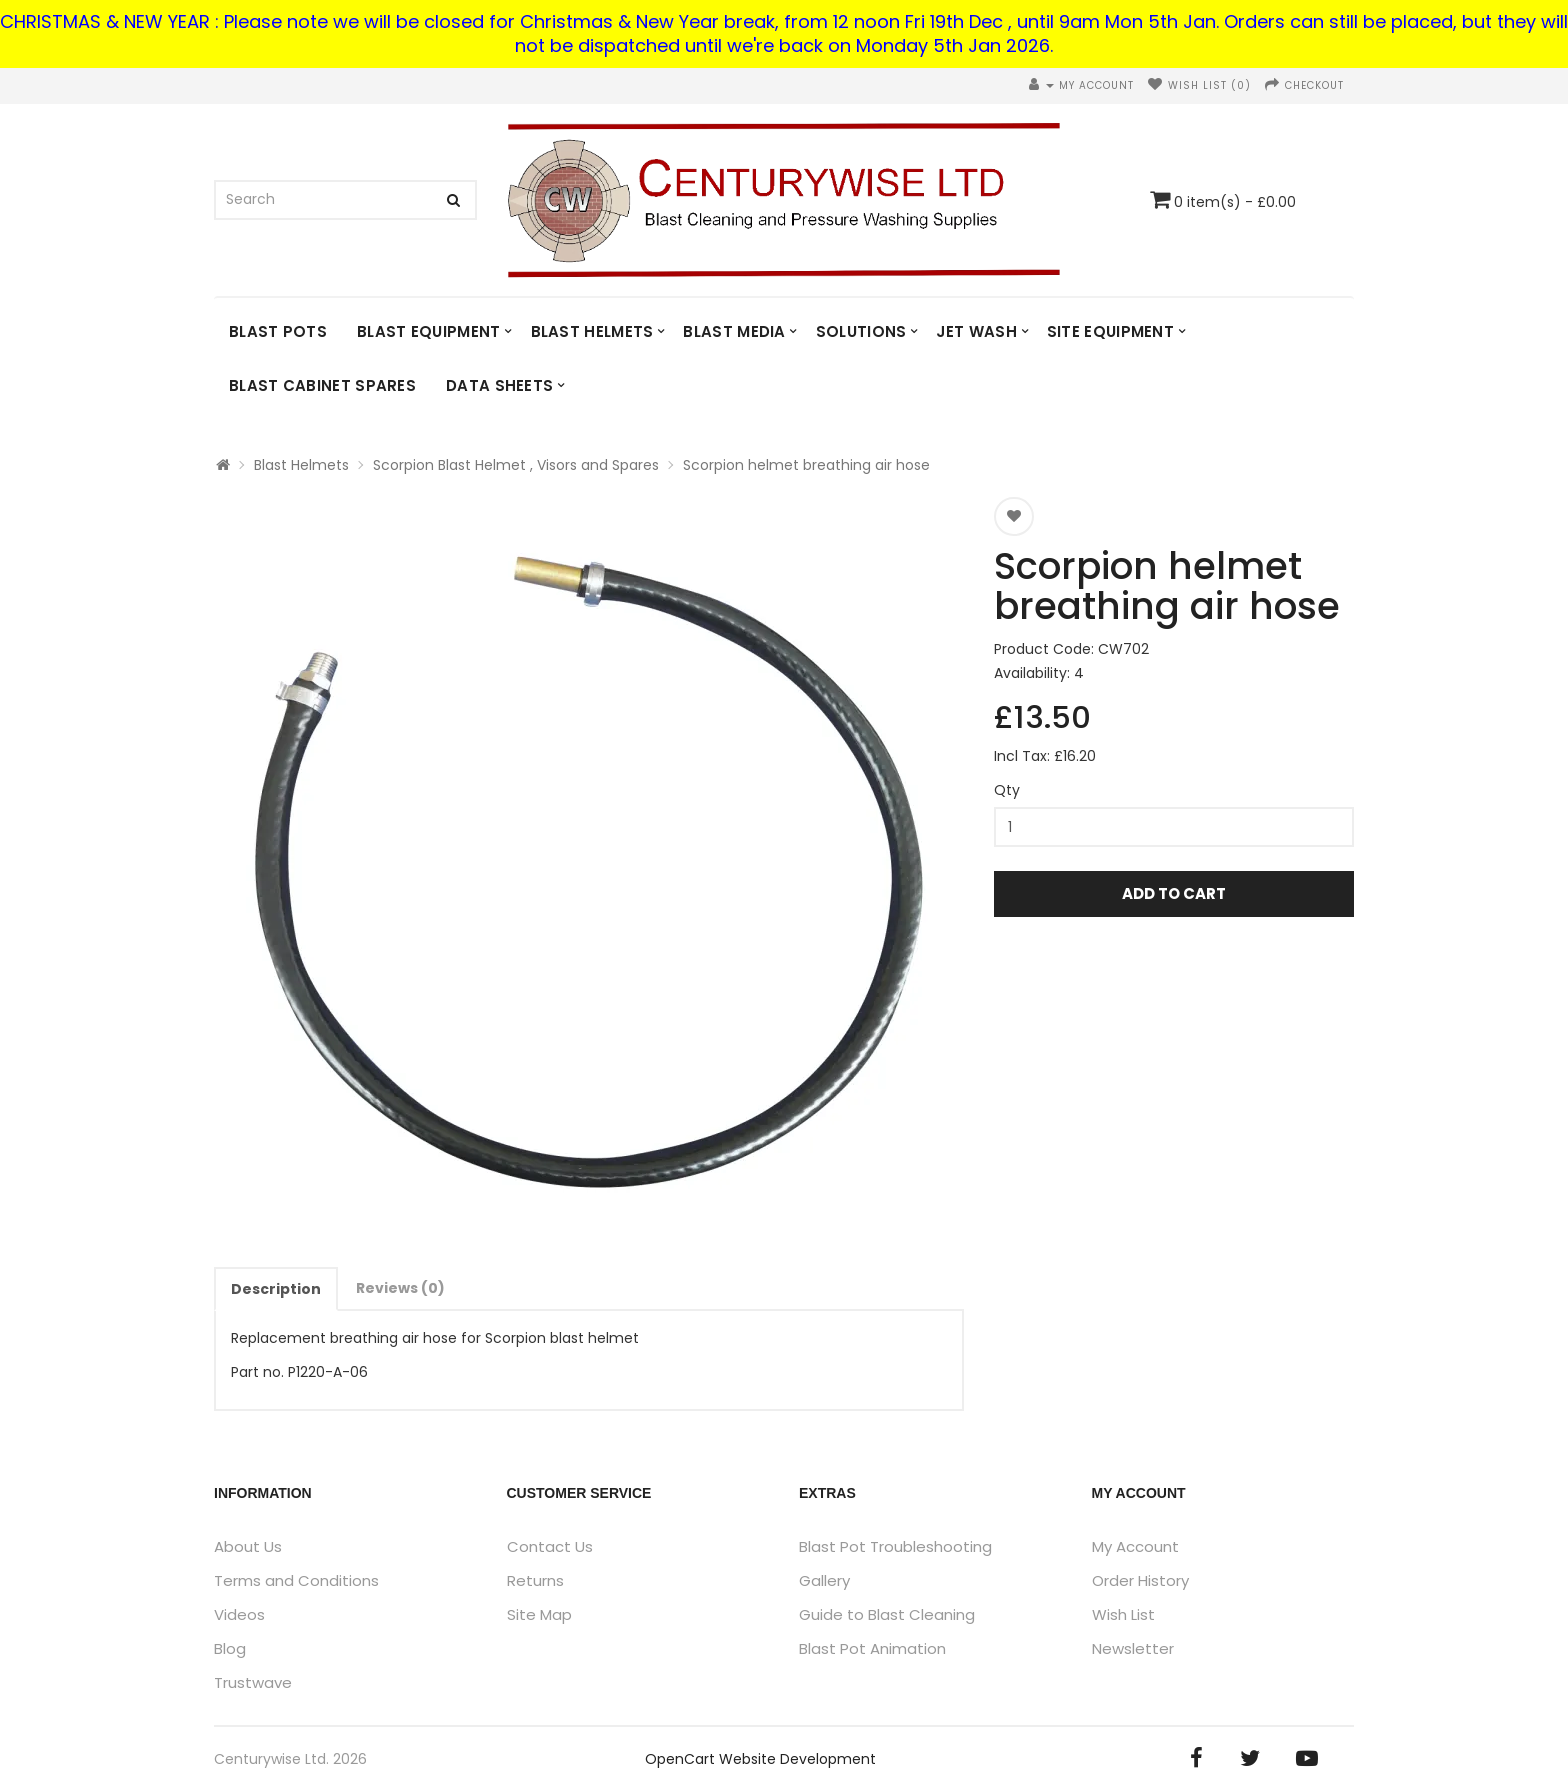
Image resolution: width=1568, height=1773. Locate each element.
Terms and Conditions (296, 1580)
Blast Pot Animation (872, 1648)
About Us (248, 1546)
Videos (239, 1614)
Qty (1007, 790)
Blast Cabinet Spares (322, 385)
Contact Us (550, 1546)
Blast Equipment (429, 331)
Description (276, 1289)
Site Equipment (1110, 331)
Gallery (824, 1580)
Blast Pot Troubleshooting (895, 1546)
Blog (230, 1648)
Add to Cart (1174, 893)
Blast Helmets (592, 331)
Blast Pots (278, 331)
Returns (535, 1580)
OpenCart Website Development (760, 1759)
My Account (1135, 1546)
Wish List (1123, 1614)
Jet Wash (976, 331)
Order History (1140, 1580)
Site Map (539, 1614)
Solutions (861, 331)
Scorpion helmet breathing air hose (806, 465)
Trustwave (253, 1682)
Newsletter (1133, 1648)
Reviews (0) (400, 1288)
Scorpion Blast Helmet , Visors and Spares (516, 465)
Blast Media (734, 331)
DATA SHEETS (499, 385)
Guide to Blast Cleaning (887, 1614)
